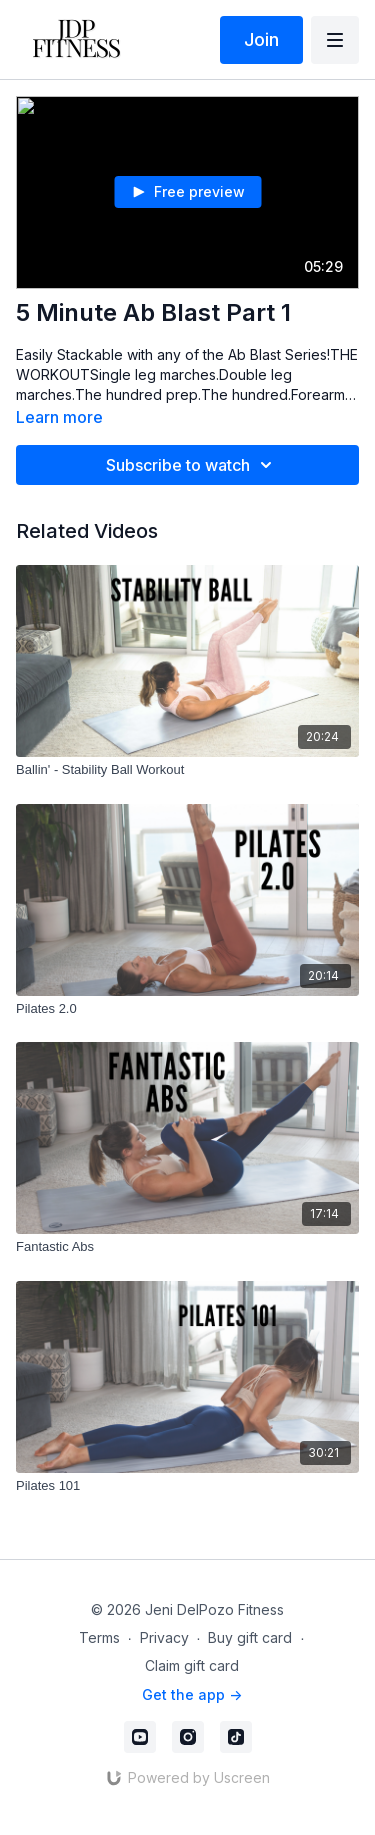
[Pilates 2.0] (187, 1009)
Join (261, 39)
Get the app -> (192, 1694)
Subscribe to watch (192, 465)
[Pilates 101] (187, 1486)
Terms (99, 1637)
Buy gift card (250, 1637)
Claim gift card (192, 1665)
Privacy (164, 1637)
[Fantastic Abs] (187, 1247)
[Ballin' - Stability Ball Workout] (187, 770)
